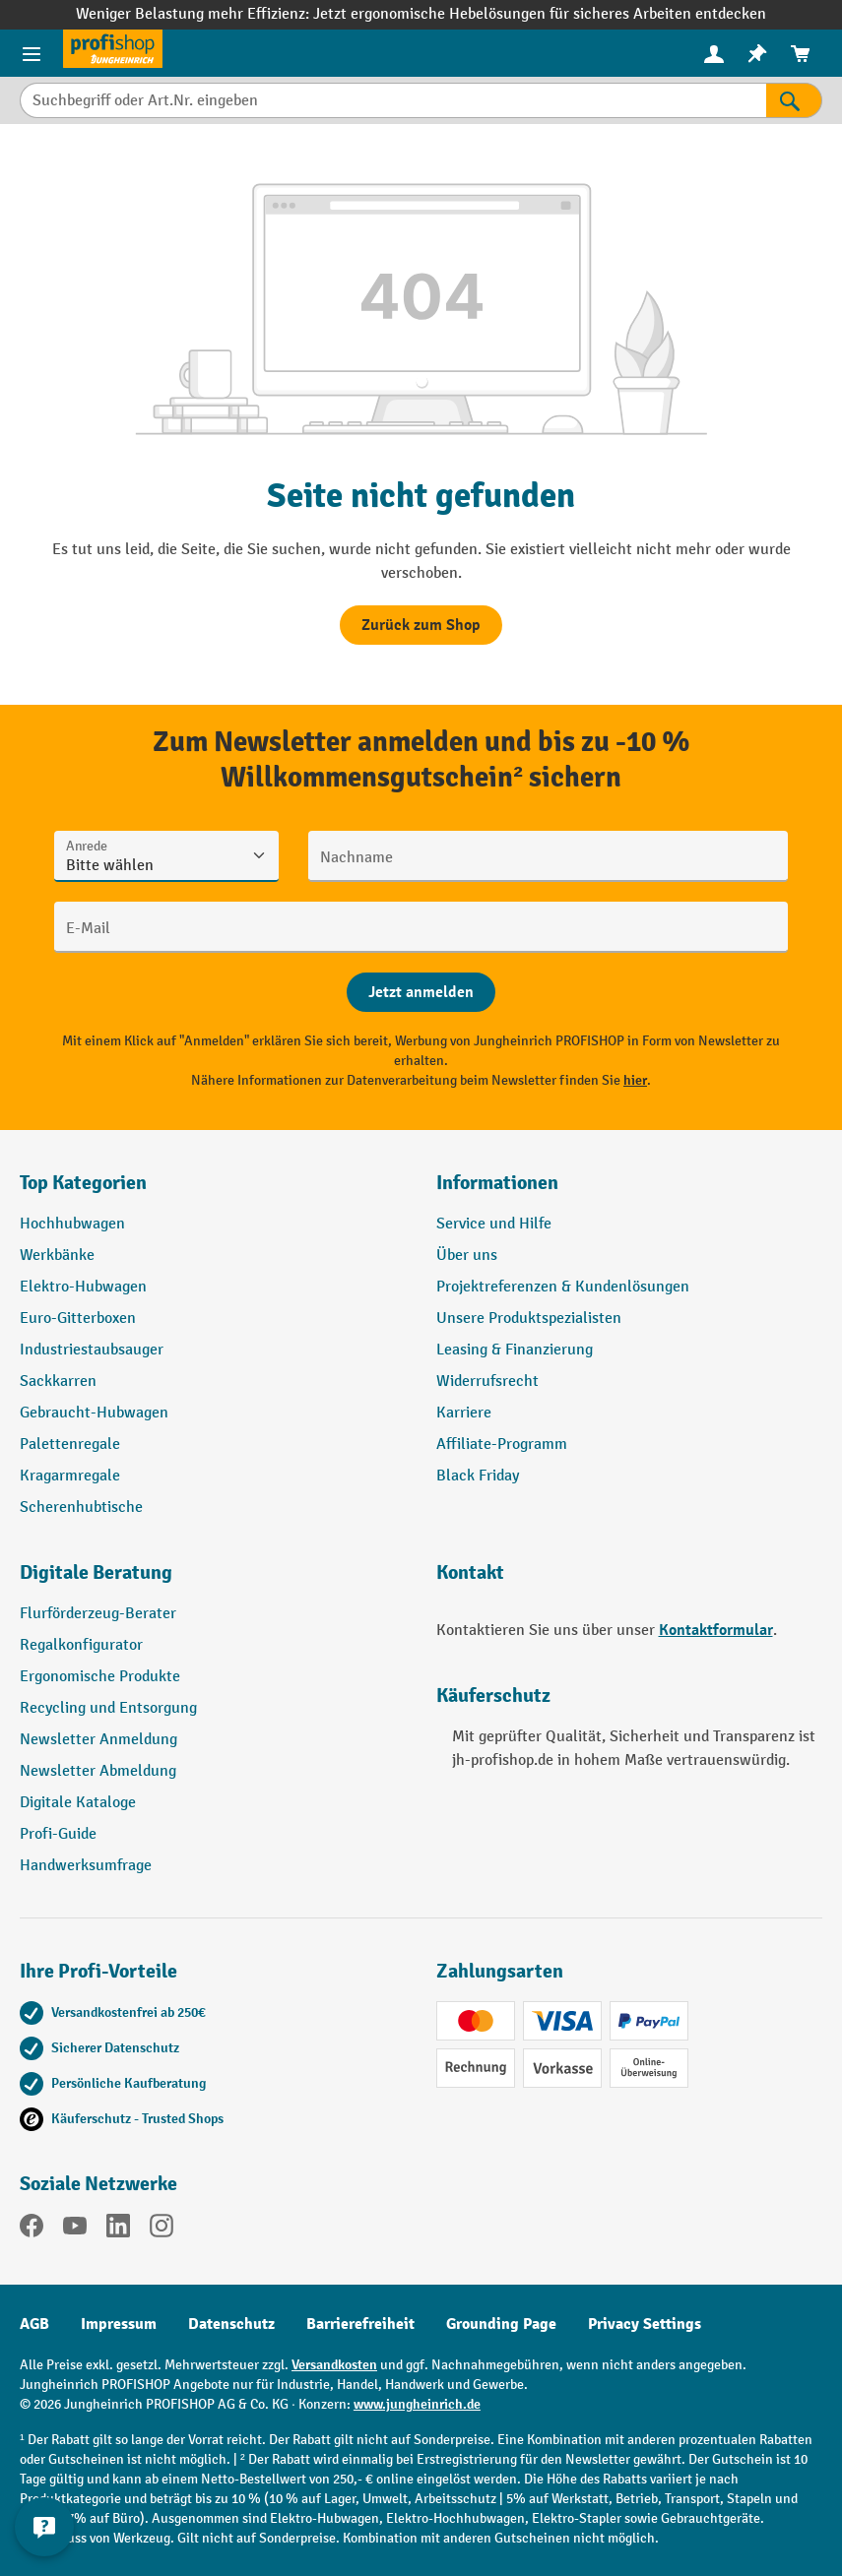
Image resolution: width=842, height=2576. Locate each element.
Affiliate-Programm (501, 1444)
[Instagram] (161, 2229)
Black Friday (477, 1476)
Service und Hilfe (493, 1224)
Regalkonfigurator (81, 1645)
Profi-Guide (58, 1834)
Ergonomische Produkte (100, 1676)
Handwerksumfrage (86, 1865)
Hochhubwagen (72, 1224)
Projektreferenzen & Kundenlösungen (562, 1287)
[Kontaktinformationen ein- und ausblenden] (44, 2526)
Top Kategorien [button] (83, 1182)
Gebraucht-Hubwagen (94, 1413)
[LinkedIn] (118, 2229)
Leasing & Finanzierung (514, 1350)
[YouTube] (75, 2229)
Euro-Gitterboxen (78, 1318)
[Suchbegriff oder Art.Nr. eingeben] (393, 100)
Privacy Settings (644, 2324)
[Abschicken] (421, 992)
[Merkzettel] (757, 54)
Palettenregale (70, 1444)
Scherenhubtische (81, 1507)
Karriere (463, 1413)
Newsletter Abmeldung (98, 1771)
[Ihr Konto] (714, 53)
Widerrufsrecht (487, 1381)
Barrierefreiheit (360, 2324)
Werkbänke (57, 1255)
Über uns (466, 1255)
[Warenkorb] (800, 54)
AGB (34, 2324)
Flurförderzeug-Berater (98, 1613)
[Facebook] (31, 2229)
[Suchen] (794, 100)
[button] (213, 1580)
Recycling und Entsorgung (108, 1708)
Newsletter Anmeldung (98, 1739)
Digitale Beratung (96, 1572)
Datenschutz (231, 2324)
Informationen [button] (497, 1182)
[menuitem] (714, 54)
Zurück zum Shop (421, 625)
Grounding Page (501, 2324)
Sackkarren (58, 1381)
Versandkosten (334, 2364)
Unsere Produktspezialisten (528, 1318)
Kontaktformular (716, 1630)
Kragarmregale (70, 1476)
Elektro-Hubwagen (83, 1287)
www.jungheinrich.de (417, 2404)
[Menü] (31, 53)
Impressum (119, 2324)
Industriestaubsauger (91, 1350)
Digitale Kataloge (78, 1802)
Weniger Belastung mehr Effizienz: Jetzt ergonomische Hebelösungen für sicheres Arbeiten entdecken (421, 14)
